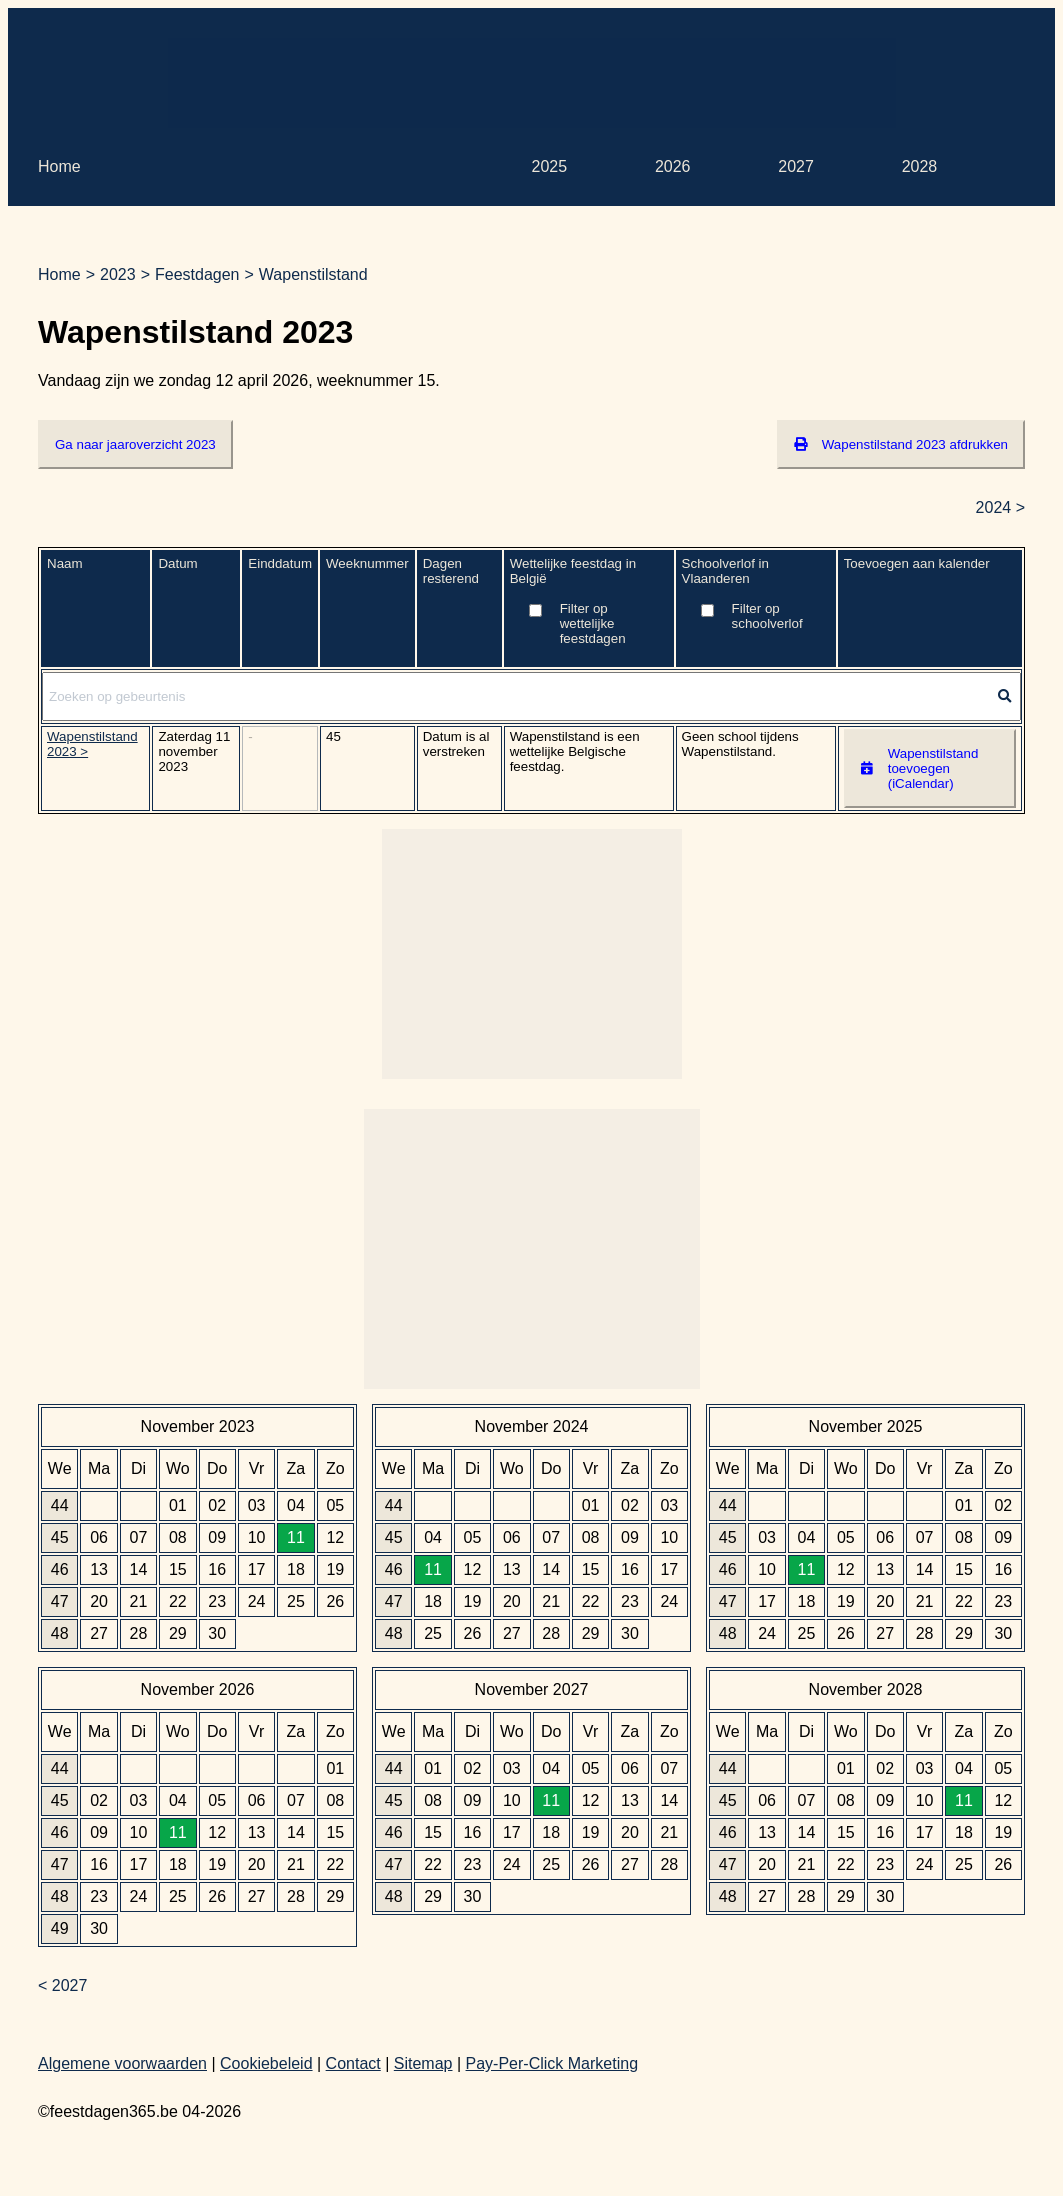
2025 (550, 166)
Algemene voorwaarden (122, 2063)
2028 (920, 166)
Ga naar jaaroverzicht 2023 (135, 444)
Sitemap (423, 2063)
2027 (796, 166)
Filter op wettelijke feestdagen (593, 623)
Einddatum (280, 563)
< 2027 (62, 1985)
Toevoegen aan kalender (917, 563)
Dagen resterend (451, 571)
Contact (353, 2063)
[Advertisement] (532, 83)
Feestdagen (197, 274)
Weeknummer (367, 563)
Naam (65, 563)
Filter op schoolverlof (767, 616)
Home (59, 166)
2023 (118, 274)
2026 (673, 166)
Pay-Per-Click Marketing (552, 2063)
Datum (177, 563)
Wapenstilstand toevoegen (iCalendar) (920, 768)
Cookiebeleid (266, 2063)
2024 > (1000, 507)
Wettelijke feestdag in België (589, 608)
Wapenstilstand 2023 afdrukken (901, 444)
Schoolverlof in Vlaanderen (756, 601)
